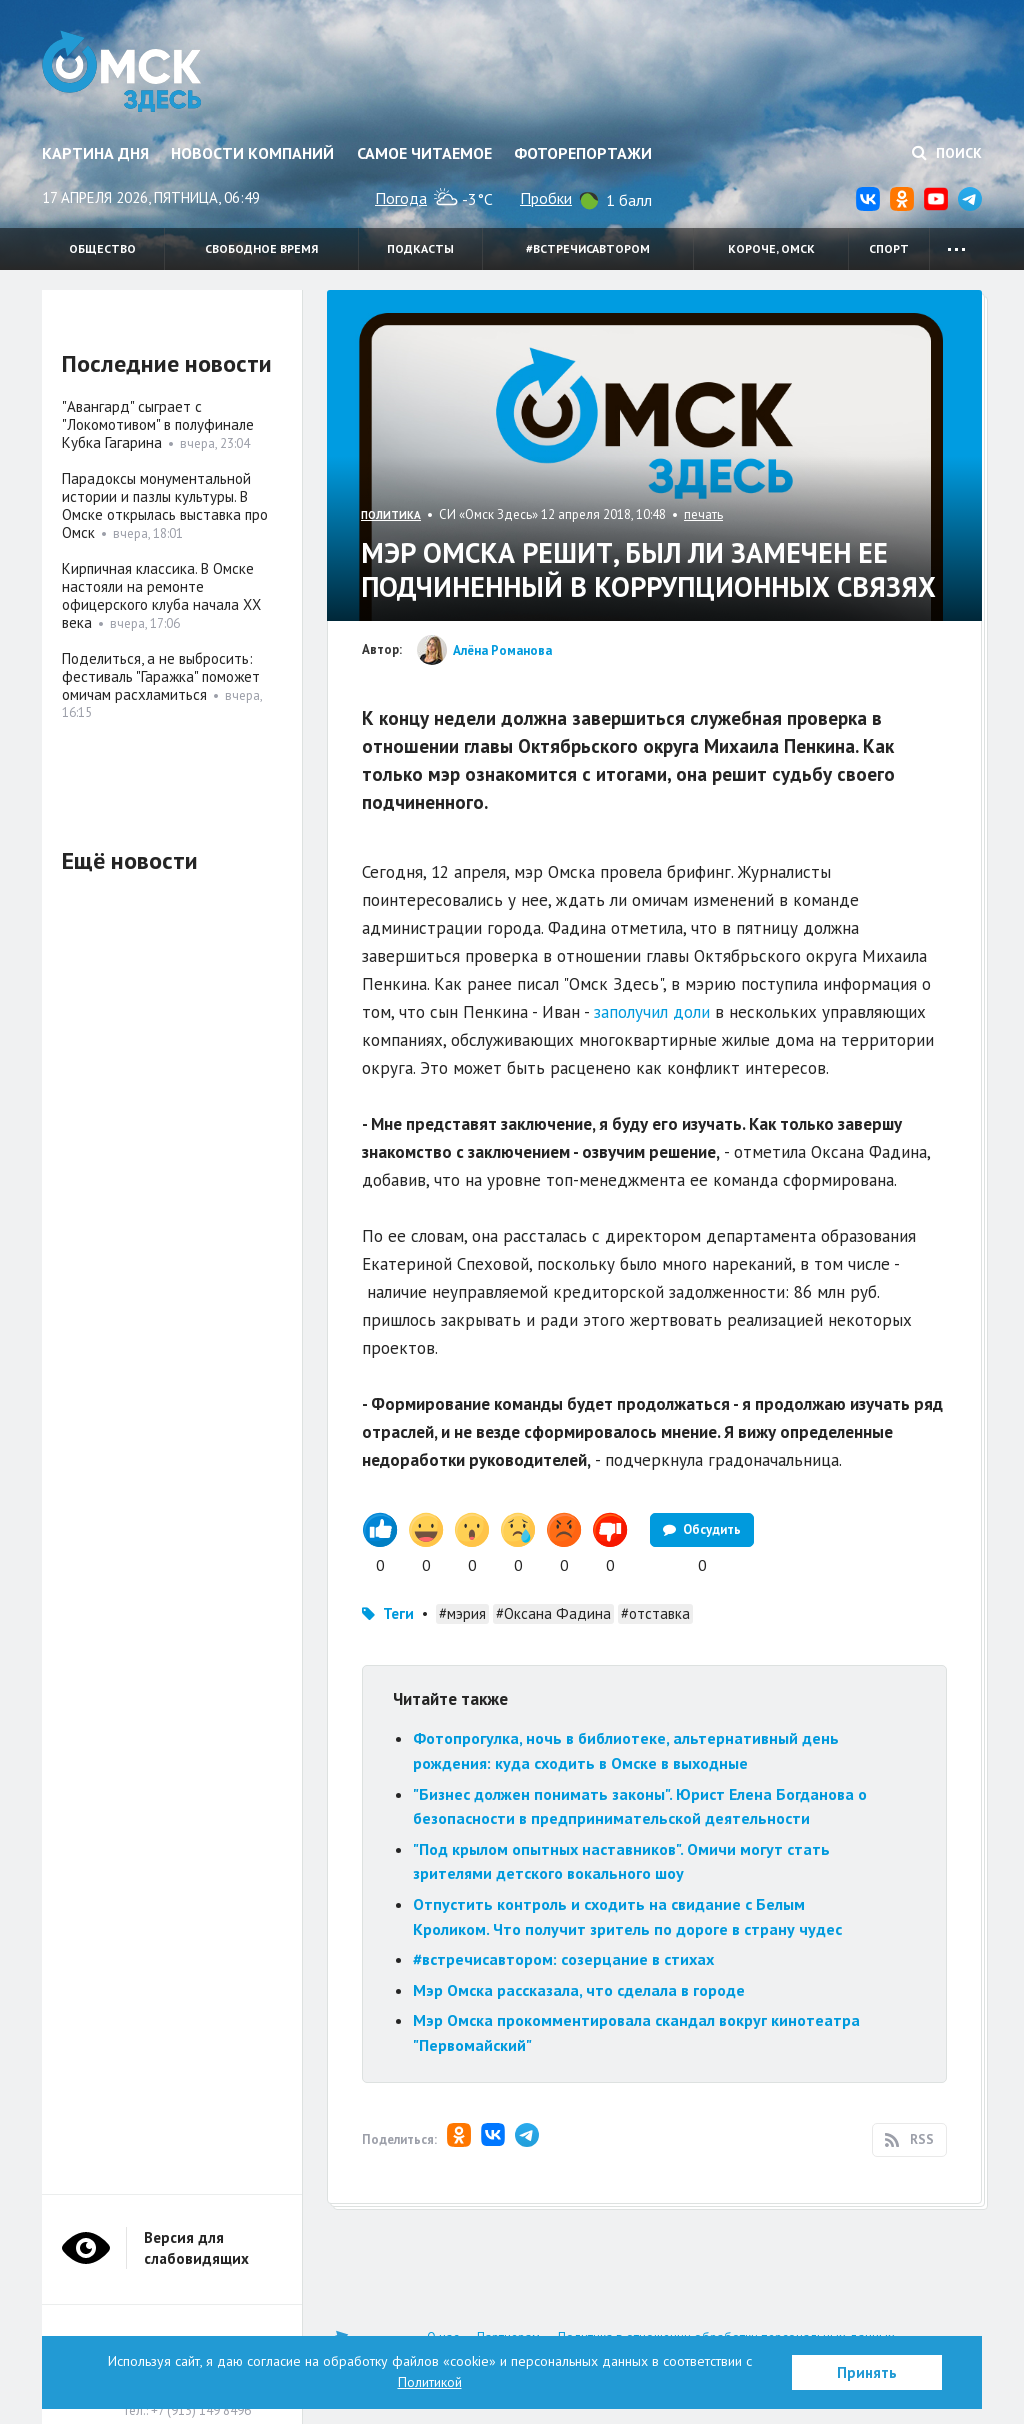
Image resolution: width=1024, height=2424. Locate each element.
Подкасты (420, 248)
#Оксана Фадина (553, 1613)
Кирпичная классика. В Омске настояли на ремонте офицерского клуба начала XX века (161, 595)
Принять (867, 2372)
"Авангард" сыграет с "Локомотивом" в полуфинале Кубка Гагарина (158, 424)
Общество (102, 248)
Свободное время (261, 248)
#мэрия (462, 1613)
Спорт (889, 248)
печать (703, 514)
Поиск (947, 153)
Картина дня (95, 153)
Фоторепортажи (583, 153)
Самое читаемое (424, 153)
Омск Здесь (124, 72)
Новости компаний (252, 153)
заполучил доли (652, 1012)
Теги (398, 1613)
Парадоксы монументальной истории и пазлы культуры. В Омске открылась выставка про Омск (165, 505)
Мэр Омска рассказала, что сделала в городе (579, 1990)
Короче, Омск (771, 248)
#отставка (655, 1613)
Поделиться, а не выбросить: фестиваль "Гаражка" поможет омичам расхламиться (161, 676)
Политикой (430, 2382)
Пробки (546, 198)
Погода (401, 198)
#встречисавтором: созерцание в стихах (563, 1959)
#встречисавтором (588, 248)
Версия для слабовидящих (196, 2248)
